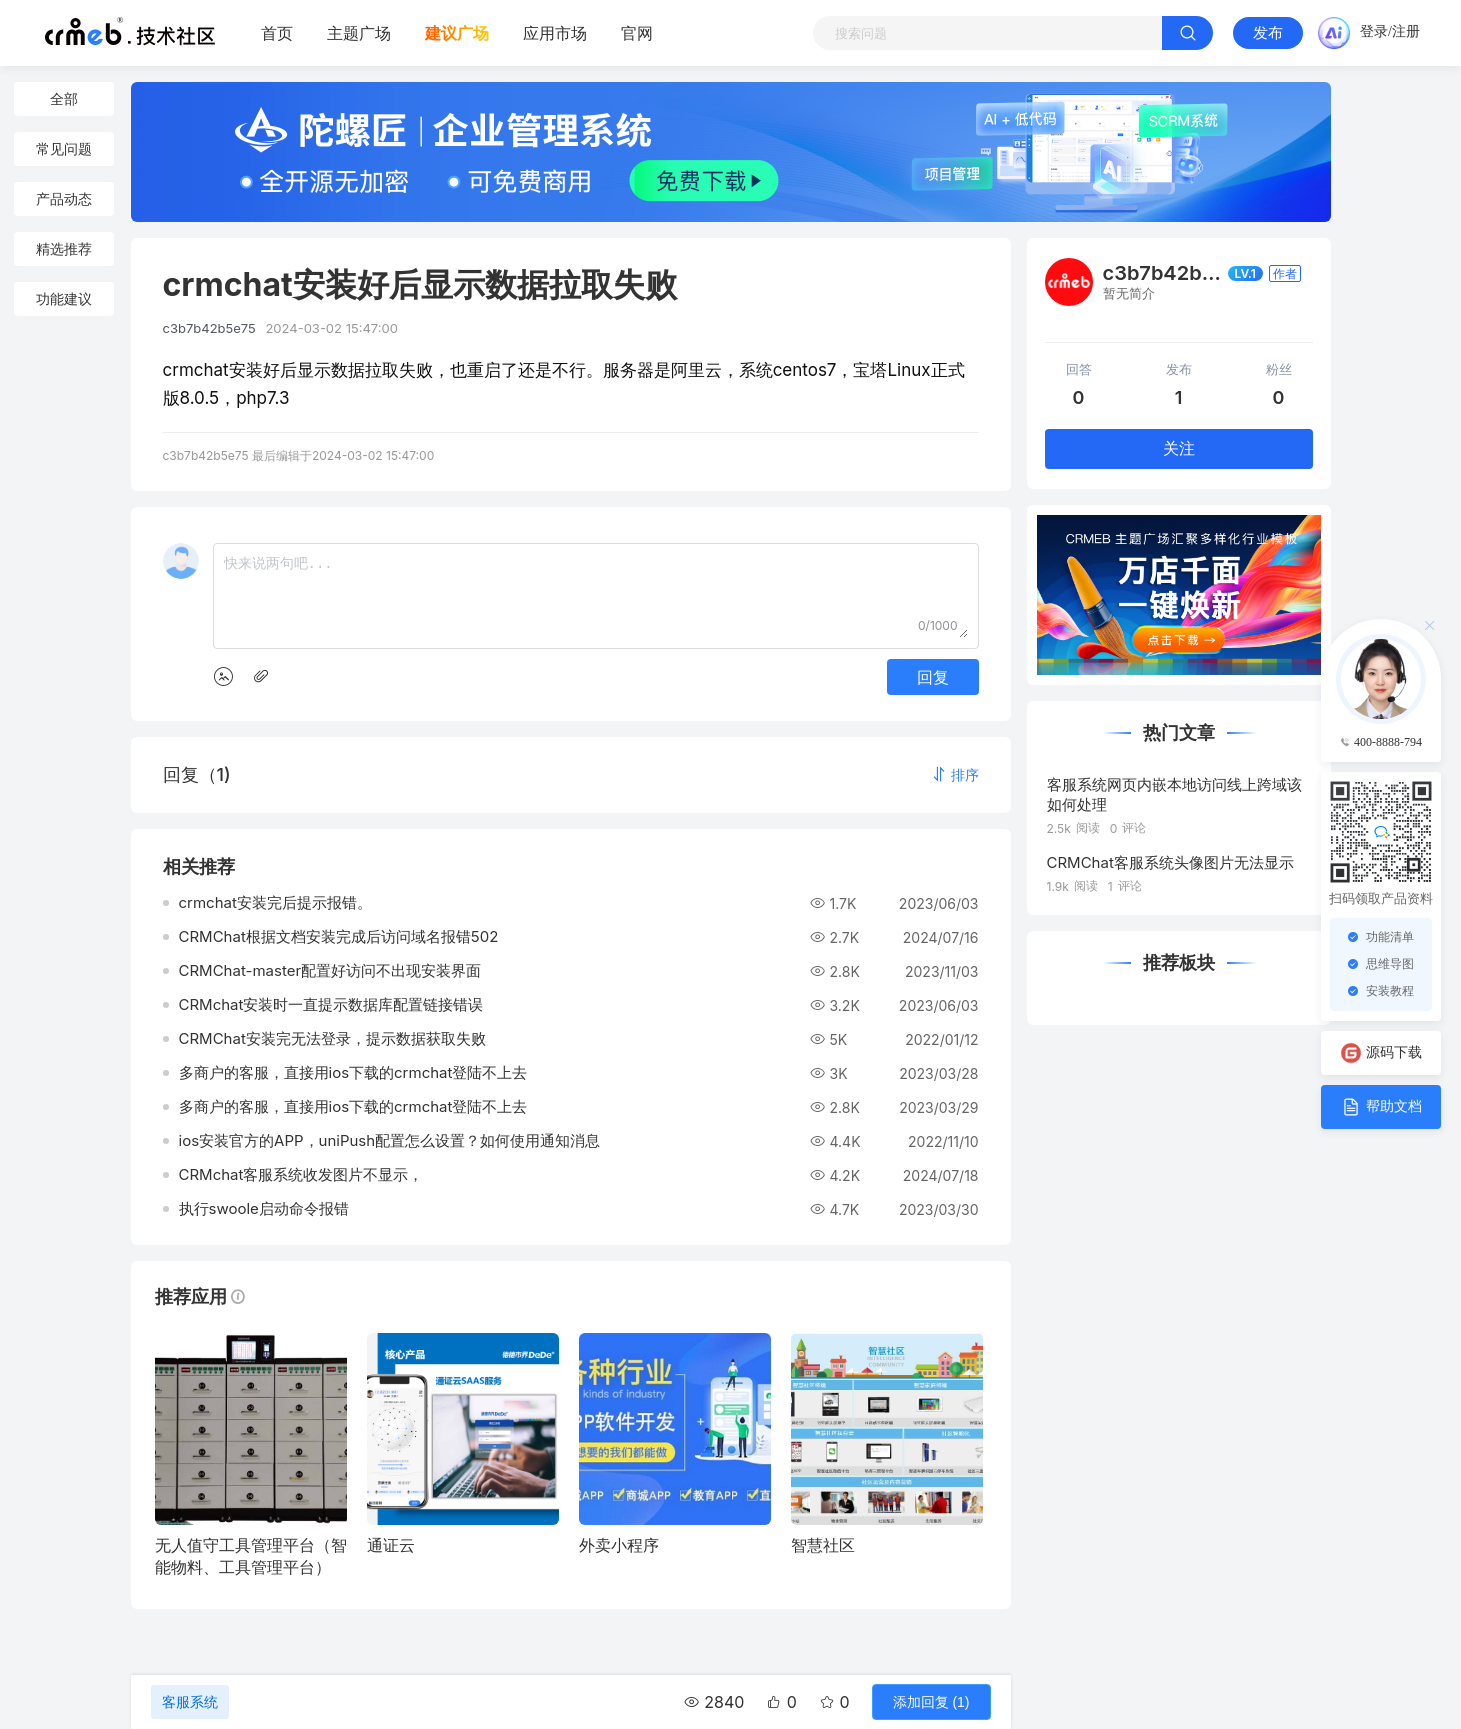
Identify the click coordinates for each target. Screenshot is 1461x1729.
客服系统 (190, 1702)
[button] (955, 774)
